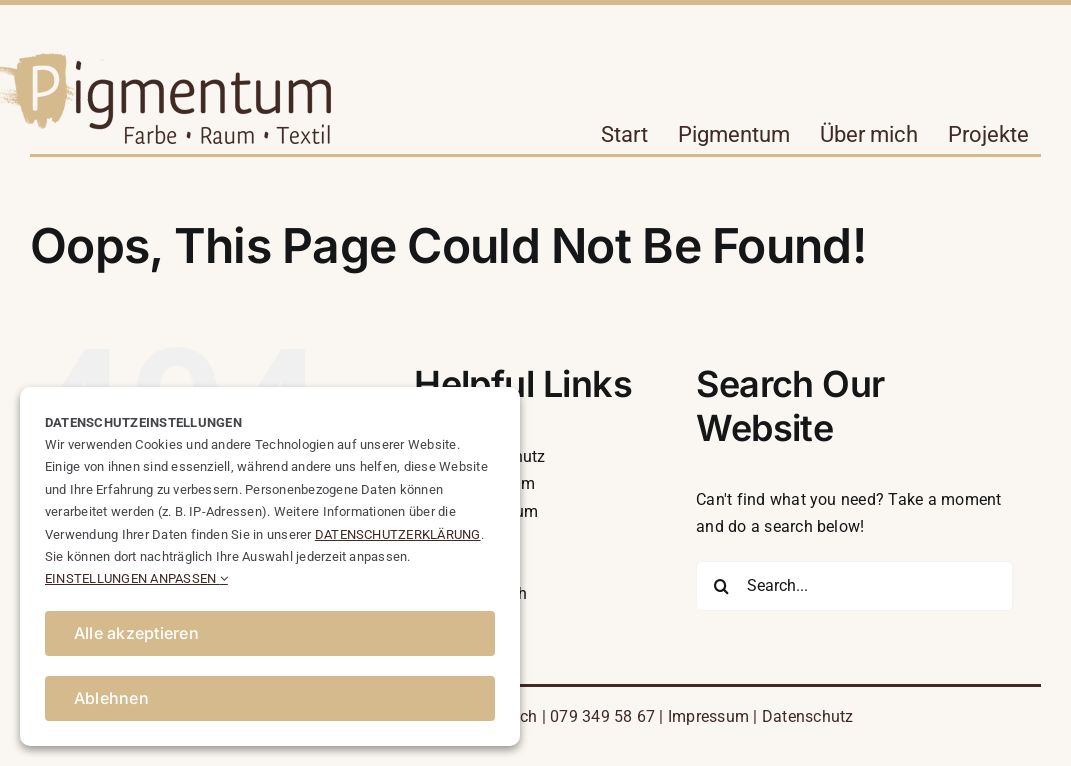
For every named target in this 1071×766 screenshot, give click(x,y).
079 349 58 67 (602, 716)
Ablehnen (111, 698)
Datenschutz (808, 716)
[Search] (721, 586)
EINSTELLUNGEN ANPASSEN (136, 578)
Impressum (708, 716)
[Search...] (854, 586)
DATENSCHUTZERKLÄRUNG (398, 534)
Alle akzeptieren (136, 633)
